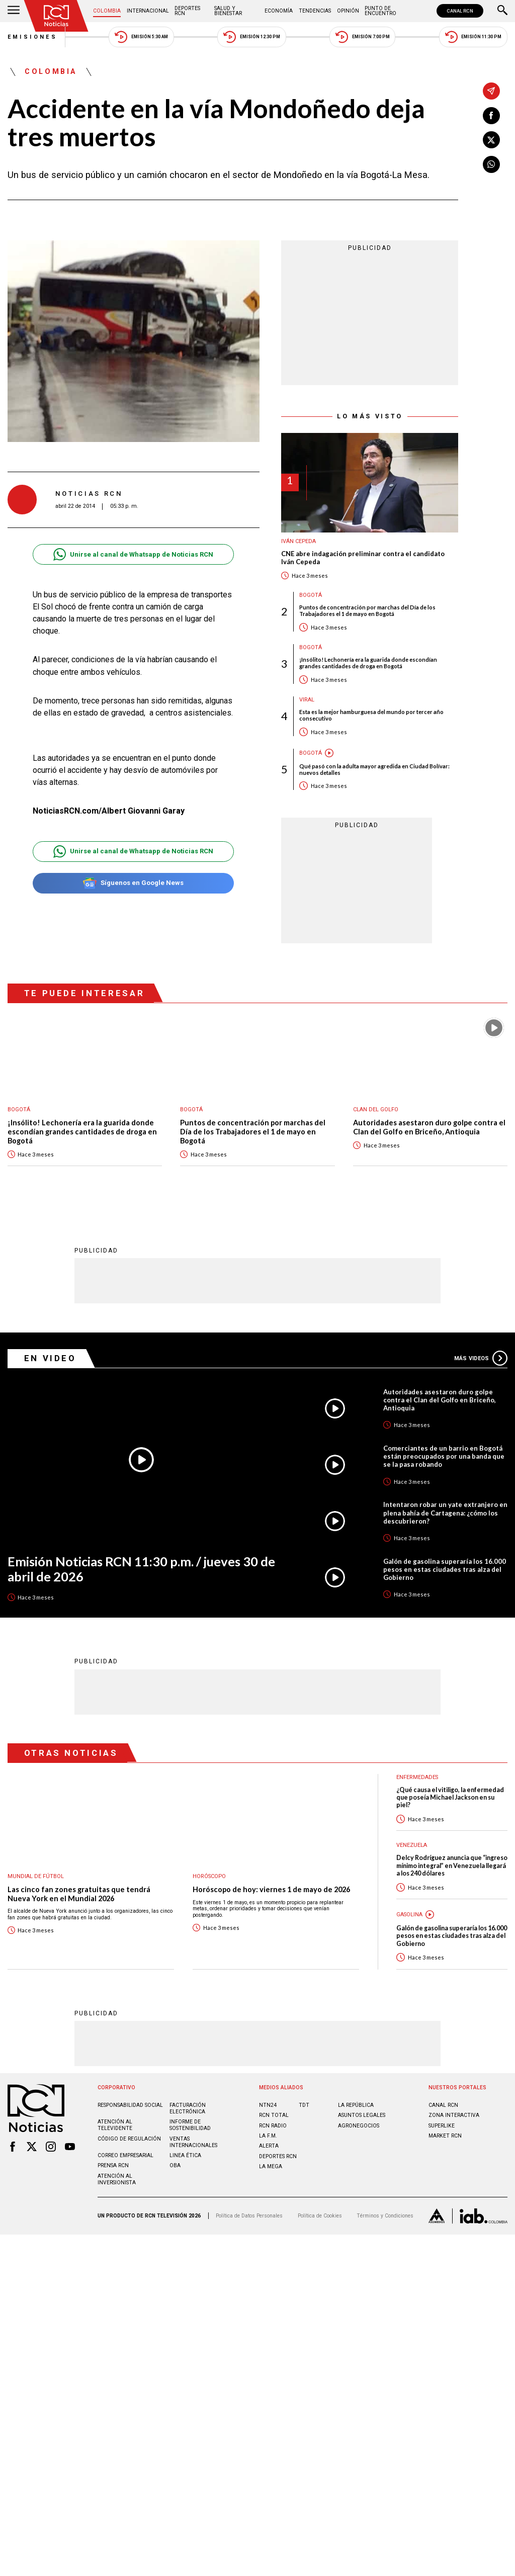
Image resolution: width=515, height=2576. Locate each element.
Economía (279, 11)
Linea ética (185, 2155)
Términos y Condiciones (385, 2215)
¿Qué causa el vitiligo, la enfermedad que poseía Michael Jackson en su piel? (450, 1797)
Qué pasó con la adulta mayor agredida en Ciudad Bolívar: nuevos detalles (374, 769)
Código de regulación (129, 2139)
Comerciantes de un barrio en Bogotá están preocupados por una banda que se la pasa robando (443, 1456)
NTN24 (268, 2105)
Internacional (148, 11)
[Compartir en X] (491, 139)
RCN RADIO (273, 2125)
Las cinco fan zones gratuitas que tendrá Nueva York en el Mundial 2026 (79, 1894)
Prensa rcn (113, 2165)
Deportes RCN (187, 11)
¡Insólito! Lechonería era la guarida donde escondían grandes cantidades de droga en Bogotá (368, 662)
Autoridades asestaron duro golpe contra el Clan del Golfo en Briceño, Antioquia (429, 1127)
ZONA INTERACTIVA (453, 2115)
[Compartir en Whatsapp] (491, 164)
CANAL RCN (460, 11)
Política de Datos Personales (249, 2215)
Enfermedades (417, 1777)
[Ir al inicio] (56, 16)
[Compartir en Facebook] (491, 115)
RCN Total (274, 2115)
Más (480, 1358)
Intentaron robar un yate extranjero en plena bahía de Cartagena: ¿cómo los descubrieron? (445, 1512)
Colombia (107, 11)
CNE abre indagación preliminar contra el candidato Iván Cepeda (363, 558)
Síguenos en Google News (133, 883)
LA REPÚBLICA (356, 2105)
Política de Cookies (320, 2215)
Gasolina (409, 1914)
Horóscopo (209, 1876)
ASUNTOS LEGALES (361, 2115)
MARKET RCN (445, 2136)
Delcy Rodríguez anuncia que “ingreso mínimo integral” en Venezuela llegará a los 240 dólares (451, 1865)
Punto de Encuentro (380, 11)
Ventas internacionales (193, 2142)
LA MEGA (270, 2166)
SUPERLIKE (441, 2125)
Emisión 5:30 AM (141, 37)
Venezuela (411, 1845)
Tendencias (315, 11)
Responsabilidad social (130, 2105)
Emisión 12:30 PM (251, 37)
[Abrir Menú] (14, 11)
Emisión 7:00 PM (362, 37)
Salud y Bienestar (228, 11)
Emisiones (33, 37)
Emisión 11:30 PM (473, 37)
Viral (306, 699)
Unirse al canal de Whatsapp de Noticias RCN (133, 554)
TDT (304, 2105)
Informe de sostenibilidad (190, 2124)
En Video (50, 1358)
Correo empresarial (125, 2155)
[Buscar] (502, 11)
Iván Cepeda (298, 541)
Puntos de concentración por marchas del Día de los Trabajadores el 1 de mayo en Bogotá (367, 610)
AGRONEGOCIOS (358, 2125)
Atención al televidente (115, 2124)
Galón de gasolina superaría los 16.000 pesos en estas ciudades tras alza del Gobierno (444, 1569)
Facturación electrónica (187, 2108)
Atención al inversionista (117, 2179)
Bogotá (310, 595)
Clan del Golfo (375, 1109)
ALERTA (269, 2146)
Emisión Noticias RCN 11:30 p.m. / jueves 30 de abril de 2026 (141, 1569)
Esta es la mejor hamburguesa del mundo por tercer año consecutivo (371, 715)
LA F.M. (268, 2136)
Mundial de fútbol (36, 1876)
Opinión (348, 11)
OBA (175, 2165)
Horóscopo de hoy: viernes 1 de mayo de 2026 (271, 1889)
